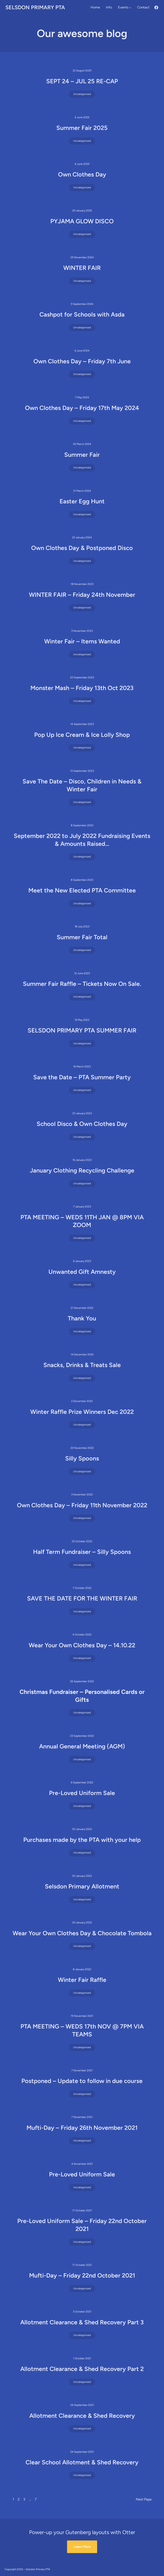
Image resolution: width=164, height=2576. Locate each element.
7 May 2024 (82, 397)
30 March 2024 (82, 444)
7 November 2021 (82, 2070)
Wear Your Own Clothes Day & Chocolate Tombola (82, 1933)
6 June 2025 (82, 117)
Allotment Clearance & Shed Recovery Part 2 (82, 2368)
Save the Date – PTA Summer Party (82, 1077)
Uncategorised (82, 94)
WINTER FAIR (82, 267)
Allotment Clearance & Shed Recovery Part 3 (82, 2322)
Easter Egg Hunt (82, 501)
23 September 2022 (82, 1736)
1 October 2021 (82, 2358)
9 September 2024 (82, 304)
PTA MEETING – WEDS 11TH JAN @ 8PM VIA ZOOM (82, 1221)
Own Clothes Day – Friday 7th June (82, 361)
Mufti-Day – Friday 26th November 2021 (82, 2127)
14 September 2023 (82, 724)
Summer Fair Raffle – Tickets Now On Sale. (82, 983)
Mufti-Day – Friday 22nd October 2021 (82, 2275)
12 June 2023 (82, 973)
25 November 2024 (82, 257)
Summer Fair (82, 454)
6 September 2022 (82, 1782)
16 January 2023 (82, 1160)
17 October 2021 (82, 2210)
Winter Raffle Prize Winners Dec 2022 (82, 1411)
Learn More (82, 2547)
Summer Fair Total (82, 937)
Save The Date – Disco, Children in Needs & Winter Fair (82, 785)
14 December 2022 (82, 1354)
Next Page (144, 2499)
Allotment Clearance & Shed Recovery (82, 2415)
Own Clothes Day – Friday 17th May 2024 (82, 407)
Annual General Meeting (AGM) (82, 1746)
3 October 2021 (82, 2311)
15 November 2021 (82, 2016)
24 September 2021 (82, 2405)
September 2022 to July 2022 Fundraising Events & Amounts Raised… (82, 839)
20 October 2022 (82, 1541)
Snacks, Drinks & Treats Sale (82, 1365)
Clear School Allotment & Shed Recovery (82, 2462)
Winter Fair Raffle (82, 1979)
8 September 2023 (82, 825)
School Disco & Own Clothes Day (82, 1123)
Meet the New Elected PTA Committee (82, 890)
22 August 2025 (82, 70)
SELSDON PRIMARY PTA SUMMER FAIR (82, 1030)
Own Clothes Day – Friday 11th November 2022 (82, 1505)
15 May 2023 (82, 1020)
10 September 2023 (82, 771)
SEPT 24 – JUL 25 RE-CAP (82, 81)
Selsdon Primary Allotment (82, 1886)
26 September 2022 (82, 1681)
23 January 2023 (82, 1113)
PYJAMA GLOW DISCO (82, 221)
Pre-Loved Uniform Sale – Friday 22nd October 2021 (82, 2224)
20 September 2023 (82, 677)
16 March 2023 (82, 1066)
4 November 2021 (82, 2163)
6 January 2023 (82, 1261)
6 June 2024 (82, 350)
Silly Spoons (82, 1458)
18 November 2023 (82, 584)
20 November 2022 (82, 1448)
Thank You (82, 1318)
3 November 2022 (82, 1494)
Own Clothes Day (82, 174)
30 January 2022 (82, 1829)
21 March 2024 (82, 490)
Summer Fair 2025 (82, 127)
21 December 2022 (82, 1308)
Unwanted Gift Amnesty (82, 1271)
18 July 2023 (82, 926)
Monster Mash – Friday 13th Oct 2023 (82, 688)
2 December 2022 (82, 1401)
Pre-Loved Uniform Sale (82, 1793)
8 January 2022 (82, 1969)
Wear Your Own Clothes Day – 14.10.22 (82, 1645)
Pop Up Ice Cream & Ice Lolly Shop (82, 734)
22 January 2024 (82, 537)
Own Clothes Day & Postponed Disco (82, 547)
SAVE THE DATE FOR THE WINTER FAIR (82, 1598)
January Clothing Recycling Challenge (82, 1170)
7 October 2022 (82, 1588)
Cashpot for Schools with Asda (82, 314)
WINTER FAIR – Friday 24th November (82, 594)
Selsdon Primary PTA (35, 7)
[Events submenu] (130, 7)
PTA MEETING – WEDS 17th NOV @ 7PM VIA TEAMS (82, 2030)
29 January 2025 (82, 210)
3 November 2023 (82, 630)
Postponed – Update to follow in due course (82, 2080)
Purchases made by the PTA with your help (82, 1839)
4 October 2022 (82, 1634)
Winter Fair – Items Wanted (82, 641)
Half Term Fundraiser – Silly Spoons (82, 1551)
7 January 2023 (82, 1206)
